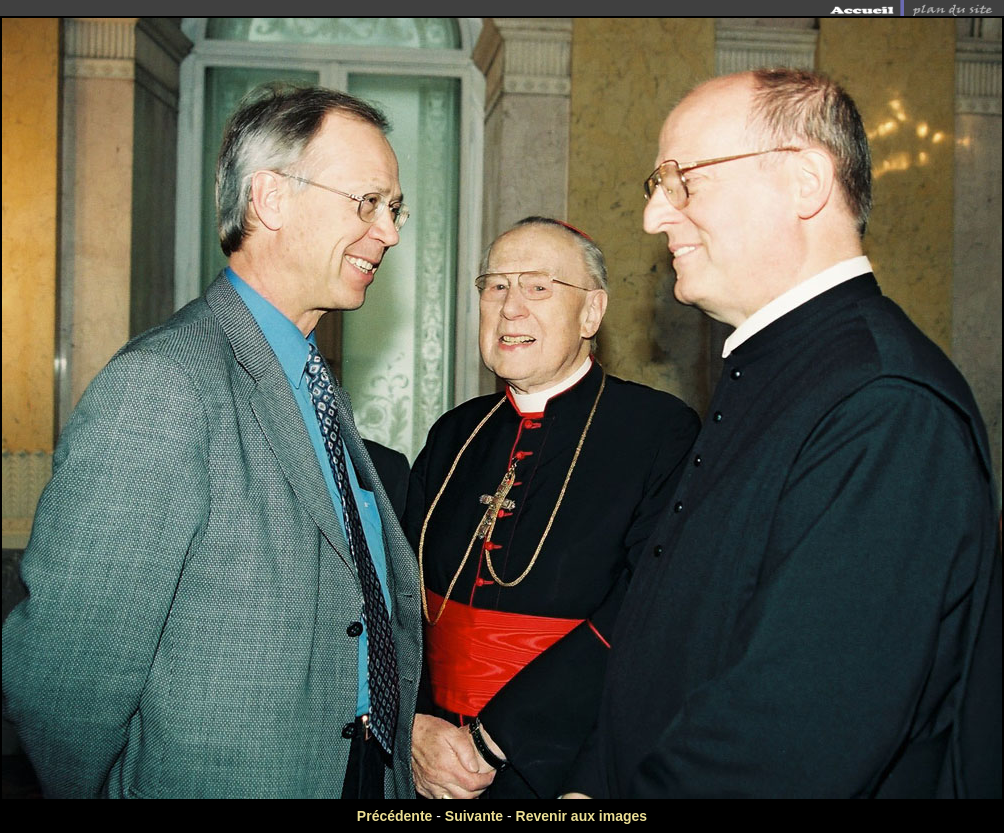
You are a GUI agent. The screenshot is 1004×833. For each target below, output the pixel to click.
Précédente (394, 816)
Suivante (474, 816)
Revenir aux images (582, 816)
